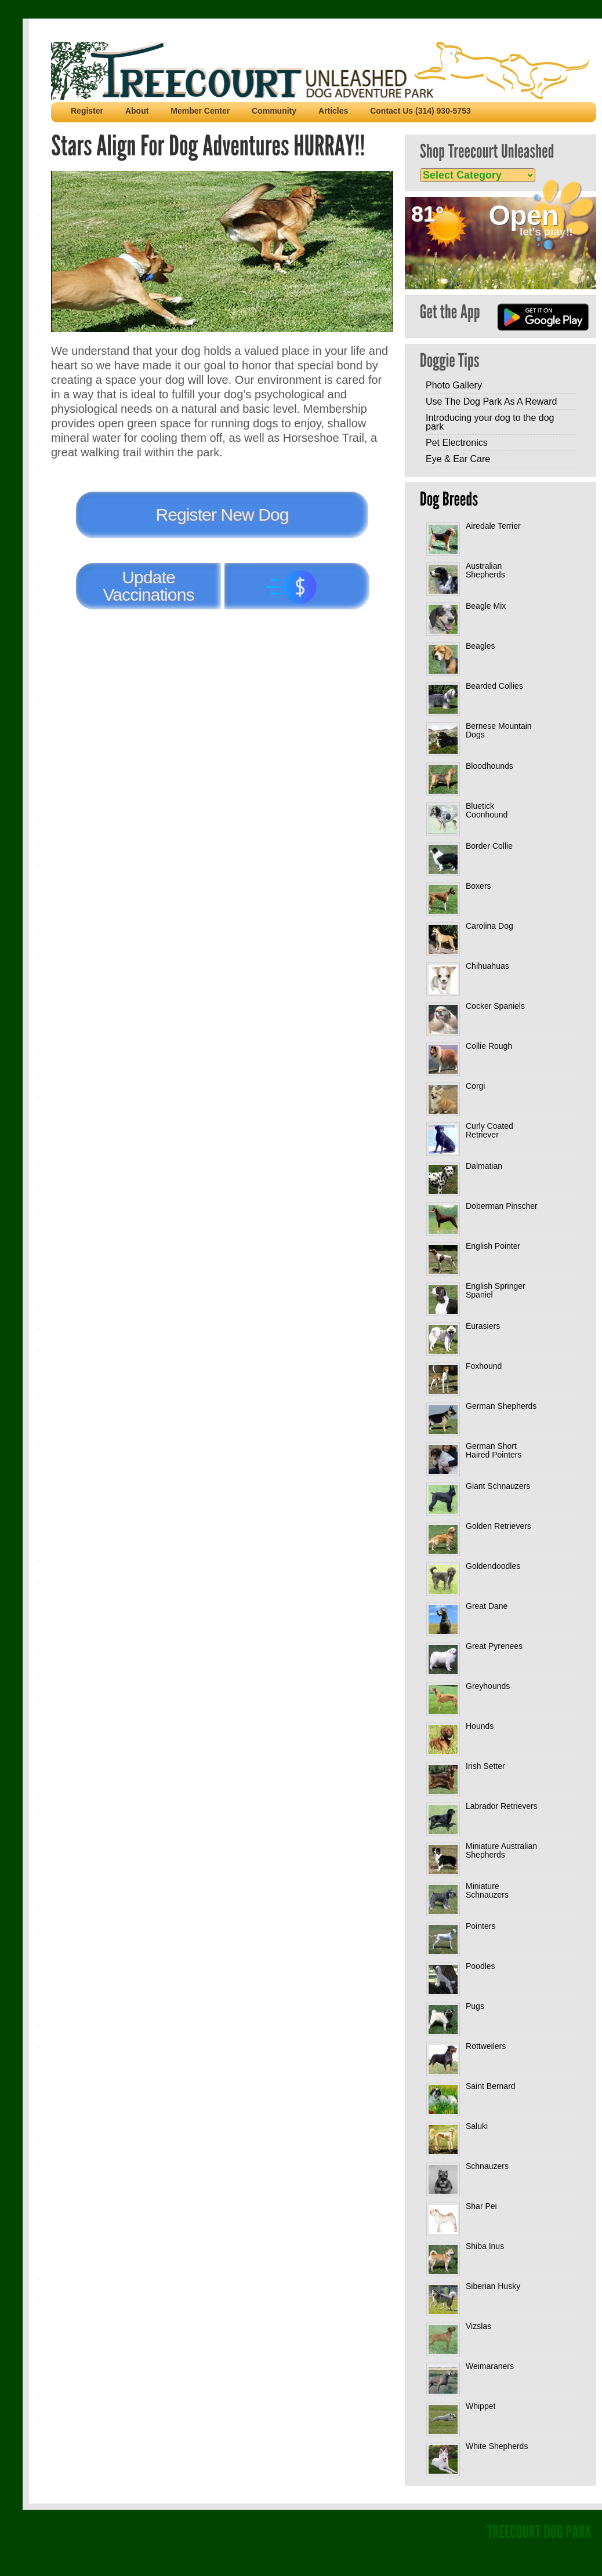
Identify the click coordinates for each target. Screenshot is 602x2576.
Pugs (475, 2006)
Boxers (478, 886)
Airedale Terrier (493, 526)
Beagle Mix (486, 606)
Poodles (480, 1966)
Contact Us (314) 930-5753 (420, 110)
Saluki (477, 2126)
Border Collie (489, 846)
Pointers (480, 1926)
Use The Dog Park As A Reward (491, 401)
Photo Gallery (454, 385)
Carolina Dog (489, 926)
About (136, 110)
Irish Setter (485, 1766)
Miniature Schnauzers (487, 1890)
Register (87, 110)
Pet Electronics (457, 443)
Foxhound (484, 1366)
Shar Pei (481, 2206)
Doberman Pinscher (502, 1206)
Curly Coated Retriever (489, 1130)
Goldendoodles (493, 1566)
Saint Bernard (491, 2086)
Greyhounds (488, 1686)
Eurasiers (483, 1326)
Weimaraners (490, 2366)
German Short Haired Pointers (494, 1450)
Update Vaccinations (148, 586)
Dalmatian (484, 1166)
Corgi (475, 1086)
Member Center (200, 110)
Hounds (480, 1726)
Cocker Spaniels (495, 1006)
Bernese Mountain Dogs (499, 730)
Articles (333, 110)
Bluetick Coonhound (486, 810)
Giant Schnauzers (498, 1486)
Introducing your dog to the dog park (490, 422)
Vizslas (478, 2326)
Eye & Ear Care (458, 459)
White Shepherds (497, 2446)
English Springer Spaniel (495, 1290)
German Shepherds (501, 1406)
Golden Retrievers (498, 1526)
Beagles (480, 646)
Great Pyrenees (494, 1646)
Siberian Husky (493, 2286)
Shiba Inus (485, 2246)
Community (274, 110)
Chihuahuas (487, 966)
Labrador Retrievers (502, 1806)
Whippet (480, 2406)
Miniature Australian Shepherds (501, 1850)
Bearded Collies (494, 686)
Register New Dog (221, 514)
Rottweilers (486, 2046)
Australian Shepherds (485, 570)
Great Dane (486, 1606)
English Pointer (493, 1246)
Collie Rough (489, 1046)
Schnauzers (487, 2166)
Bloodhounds (489, 766)
